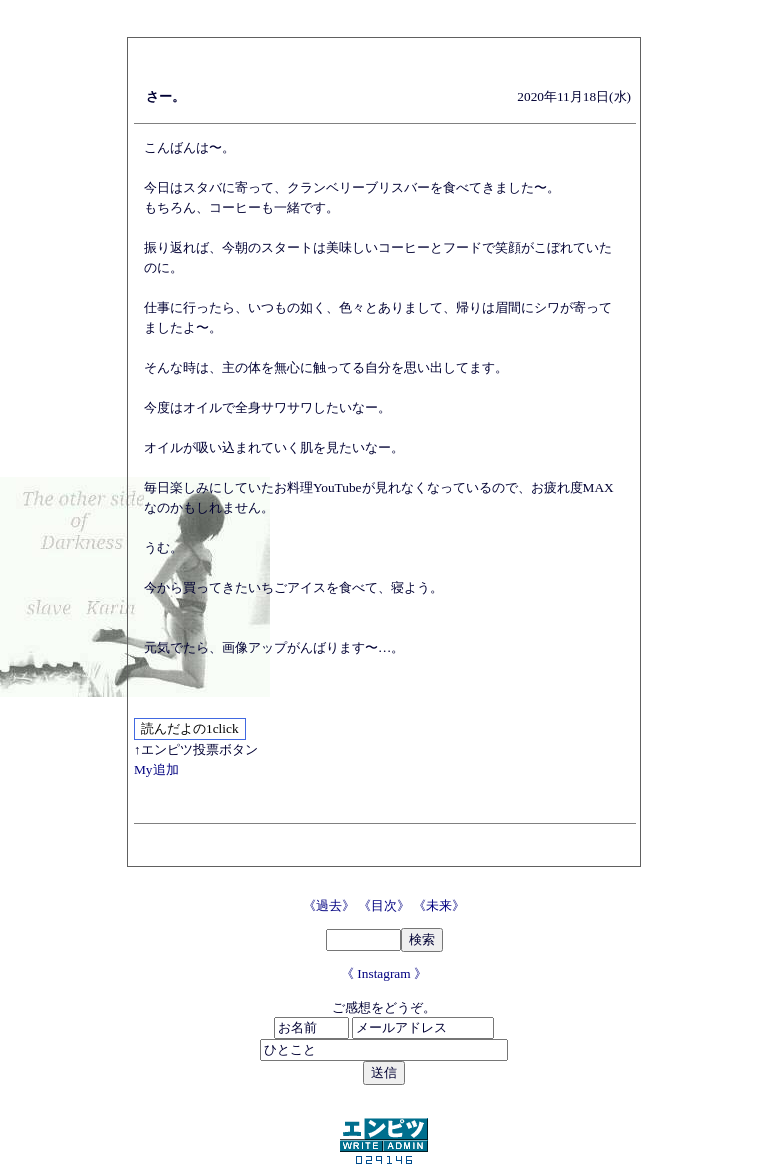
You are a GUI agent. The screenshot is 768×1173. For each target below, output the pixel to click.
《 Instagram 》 (384, 973)
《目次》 (385, 905)
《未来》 (439, 905)
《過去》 (330, 905)
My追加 (156, 769)
